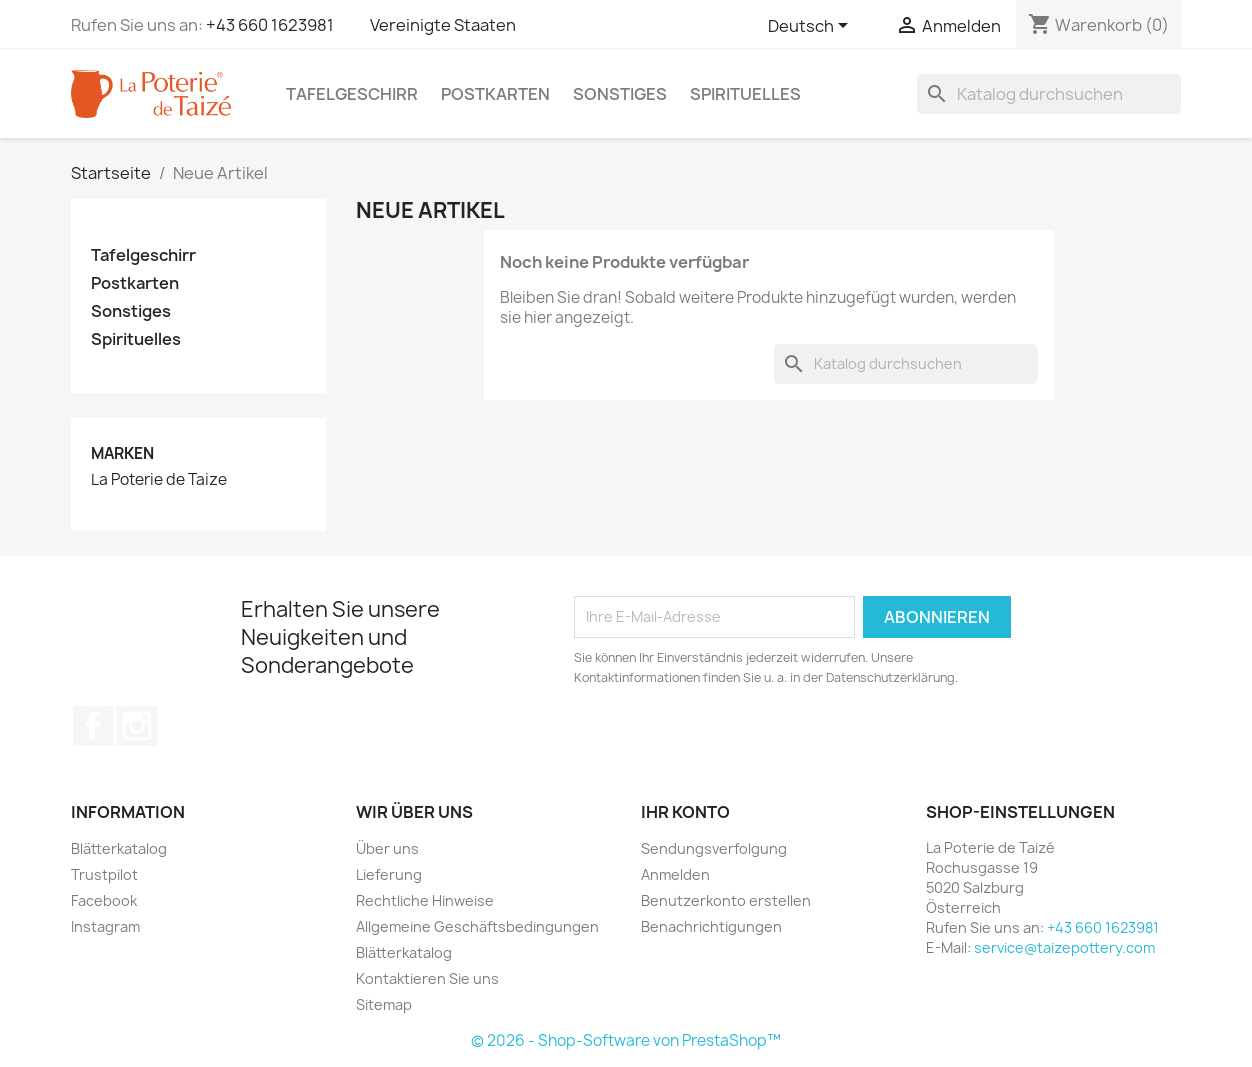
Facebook (93, 726)
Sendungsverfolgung (714, 848)
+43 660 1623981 (270, 25)
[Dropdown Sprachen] (811, 27)
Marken (122, 453)
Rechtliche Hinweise (425, 900)
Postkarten (495, 94)
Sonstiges (620, 94)
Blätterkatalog (119, 848)
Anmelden (675, 874)
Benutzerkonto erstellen (726, 900)
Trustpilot (104, 874)
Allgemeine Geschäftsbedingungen (477, 926)
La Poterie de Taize (159, 480)
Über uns (387, 848)
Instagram (137, 726)
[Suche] (1049, 94)
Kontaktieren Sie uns (427, 978)
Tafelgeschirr (352, 94)
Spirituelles (745, 94)
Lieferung (389, 874)
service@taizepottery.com (1064, 947)
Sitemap (384, 1004)
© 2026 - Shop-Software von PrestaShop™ (626, 1040)
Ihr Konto (685, 812)
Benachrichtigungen (711, 926)
